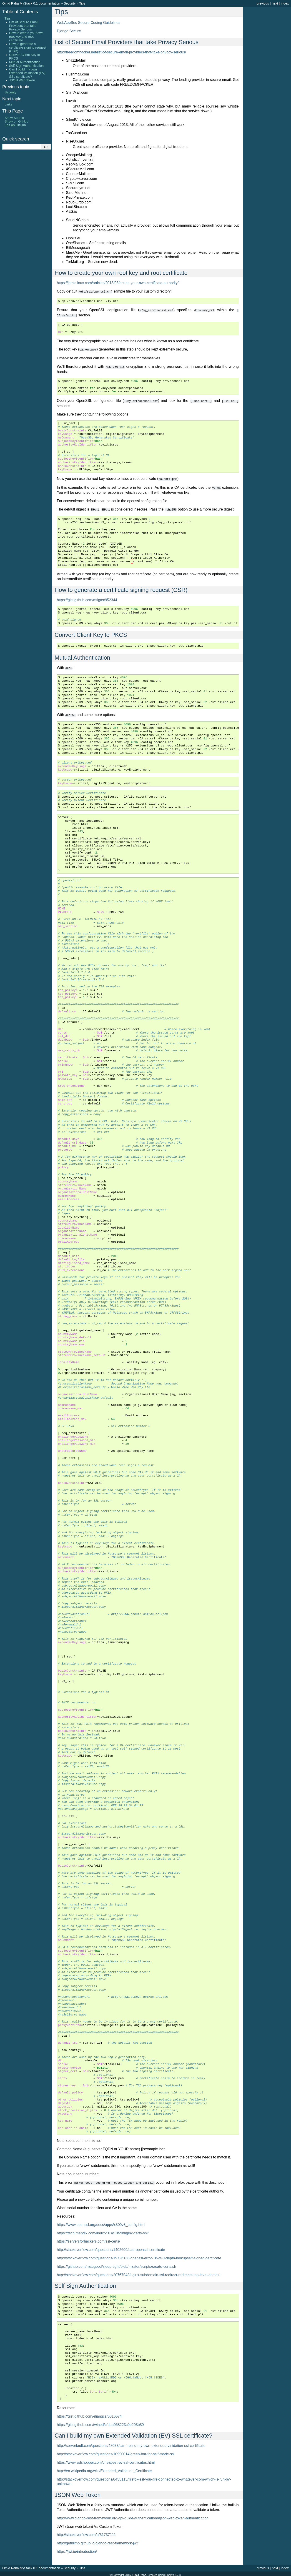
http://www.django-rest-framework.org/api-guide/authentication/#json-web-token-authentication (132, 2515)
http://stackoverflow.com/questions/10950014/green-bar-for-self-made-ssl (116, 2451)
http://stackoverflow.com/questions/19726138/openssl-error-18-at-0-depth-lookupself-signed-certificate (139, 2255)
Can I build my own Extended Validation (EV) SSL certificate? (27, 73)
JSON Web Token (22, 80)
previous (262, 3)
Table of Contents (20, 11)
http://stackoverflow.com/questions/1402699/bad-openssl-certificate (111, 2247)
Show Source (14, 118)
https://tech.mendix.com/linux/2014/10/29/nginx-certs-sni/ (103, 2230)
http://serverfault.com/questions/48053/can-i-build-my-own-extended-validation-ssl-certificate (131, 2443)
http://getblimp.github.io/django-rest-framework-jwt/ (97, 2540)
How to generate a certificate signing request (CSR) (27, 47)
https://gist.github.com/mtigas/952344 (87, 598)
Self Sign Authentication (26, 66)
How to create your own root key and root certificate (26, 36)
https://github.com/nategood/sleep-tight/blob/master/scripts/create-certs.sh (116, 2264)
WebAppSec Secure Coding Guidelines (88, 23)
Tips (82, 3)
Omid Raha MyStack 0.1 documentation (31, 3)
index (285, 3)
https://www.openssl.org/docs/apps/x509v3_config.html (101, 2222)
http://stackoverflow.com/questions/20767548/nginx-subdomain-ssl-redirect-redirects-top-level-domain (138, 2272)
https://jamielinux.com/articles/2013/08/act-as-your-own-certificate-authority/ (117, 283)
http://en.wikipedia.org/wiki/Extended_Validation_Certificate (104, 2468)
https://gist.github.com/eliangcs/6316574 (89, 2414)
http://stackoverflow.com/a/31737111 (86, 2532)
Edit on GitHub (15, 125)
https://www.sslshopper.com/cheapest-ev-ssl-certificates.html (106, 2460)
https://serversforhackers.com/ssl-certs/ (88, 2239)
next (275, 3)
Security (69, 3)
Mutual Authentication (24, 62)
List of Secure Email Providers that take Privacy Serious (23, 25)
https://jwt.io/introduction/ (77, 2549)
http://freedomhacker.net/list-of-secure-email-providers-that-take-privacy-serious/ (121, 52)
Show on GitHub (16, 121)
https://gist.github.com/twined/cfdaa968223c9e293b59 (100, 2422)
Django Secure (69, 31)
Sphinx (170, 2572)
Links (8, 104)
